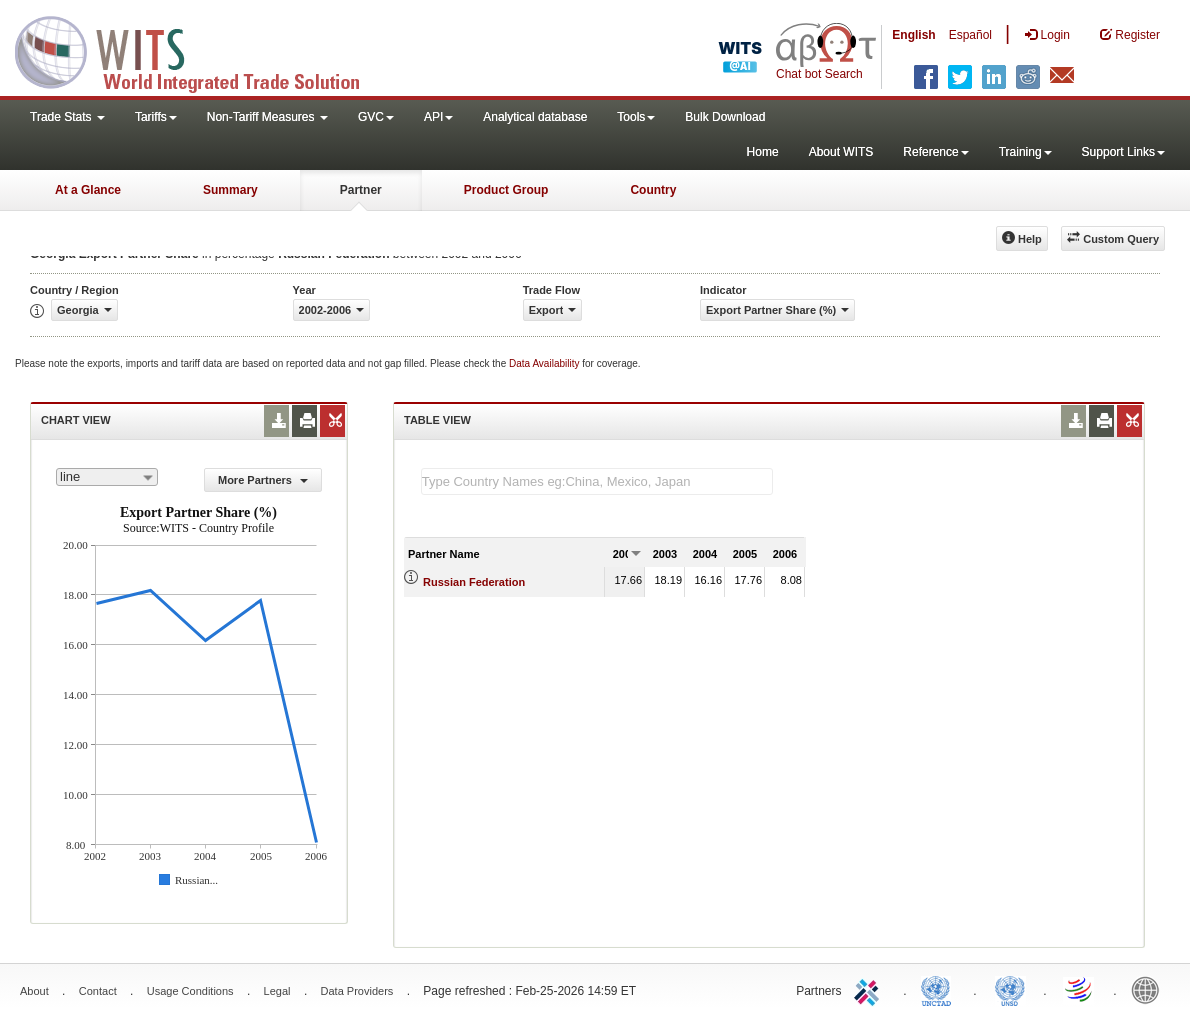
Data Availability (545, 363)
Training (1025, 152)
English (913, 35)
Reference (935, 152)
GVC (376, 117)
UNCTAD (940, 989)
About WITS (841, 152)
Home (763, 152)
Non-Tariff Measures (267, 117)
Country (653, 190)
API (438, 117)
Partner (361, 190)
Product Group (506, 190)
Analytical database (535, 117)
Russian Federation (474, 582)
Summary (230, 190)
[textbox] (597, 481)
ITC (870, 989)
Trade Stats (67, 117)
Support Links (1123, 152)
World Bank (1150, 989)
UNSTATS (1010, 989)
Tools (636, 117)
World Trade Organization (1080, 989)
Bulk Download (725, 117)
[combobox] (107, 477)
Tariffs (156, 117)
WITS (200, 50)
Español (970, 35)
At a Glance (88, 190)
